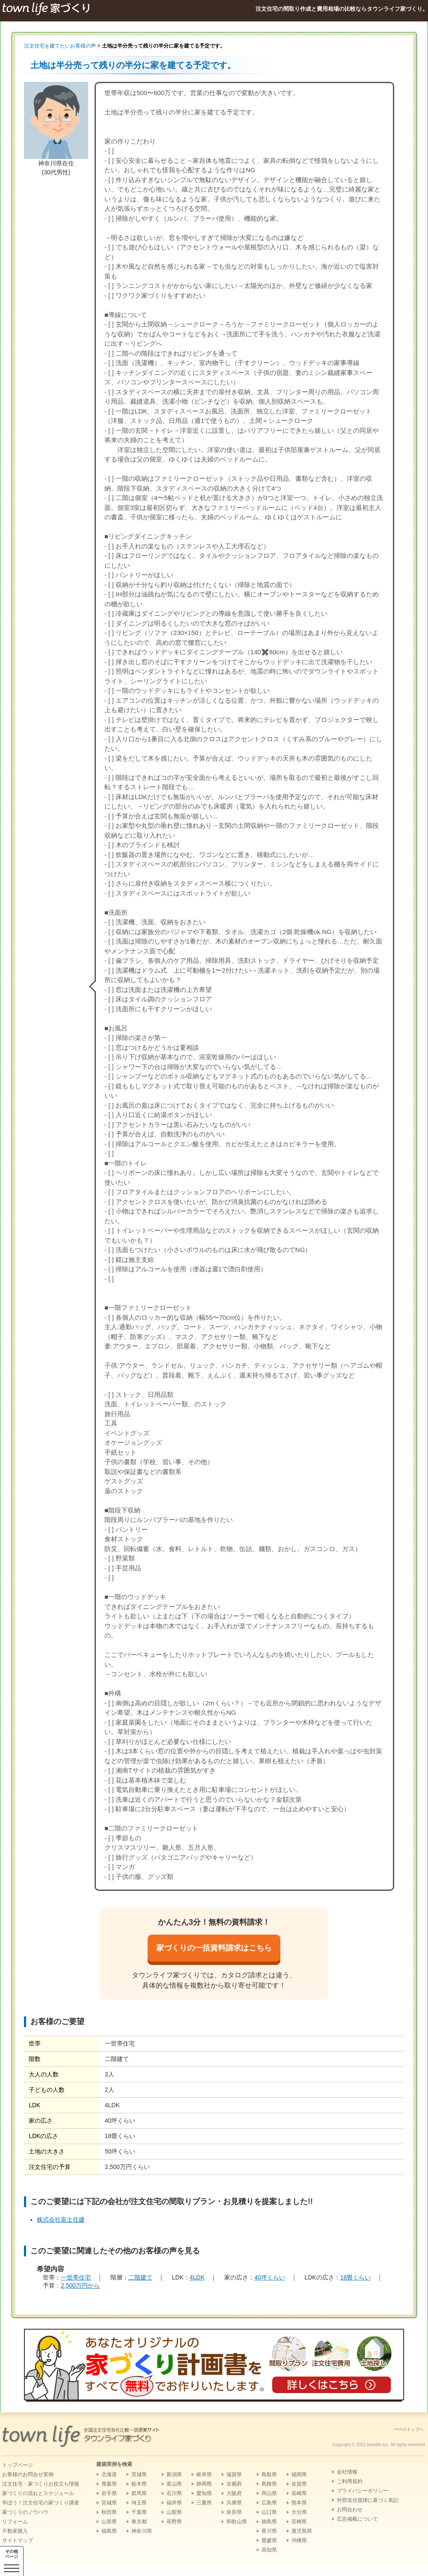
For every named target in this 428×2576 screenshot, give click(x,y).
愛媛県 (269, 2540)
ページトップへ (409, 2429)
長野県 (174, 2522)
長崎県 (299, 2493)
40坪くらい (269, 2277)
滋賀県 (234, 2474)
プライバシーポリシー (362, 2491)
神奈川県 (141, 2531)
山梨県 (174, 2512)
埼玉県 (139, 2503)
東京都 (139, 2522)
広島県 (269, 2503)
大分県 (299, 2512)
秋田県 (109, 2512)
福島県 (109, 2531)
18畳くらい (355, 2277)
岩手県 (109, 2493)
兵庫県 (234, 2503)
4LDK (197, 2277)
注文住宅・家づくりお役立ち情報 (40, 2484)
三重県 (204, 2503)
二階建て (140, 2277)
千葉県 (139, 2512)
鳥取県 (269, 2474)
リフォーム (15, 2522)
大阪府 (234, 2493)
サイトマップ (17, 2540)
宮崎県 (299, 2522)
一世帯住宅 (76, 2277)
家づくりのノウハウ (25, 2512)
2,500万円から (80, 2285)
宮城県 (109, 2503)
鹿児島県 (301, 2531)
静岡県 (204, 2484)
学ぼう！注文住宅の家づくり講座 (40, 2503)
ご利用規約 (350, 2481)
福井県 (174, 2503)
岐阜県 (204, 2474)
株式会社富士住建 (61, 2219)
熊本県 (299, 2503)
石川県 (174, 2493)
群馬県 (139, 2493)
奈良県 (234, 2512)
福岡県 (299, 2474)
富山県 (174, 2484)
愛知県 (204, 2493)
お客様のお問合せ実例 (28, 2474)
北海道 (109, 2474)
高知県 (269, 2550)
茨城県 (139, 2474)
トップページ (17, 2465)
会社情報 (347, 2472)
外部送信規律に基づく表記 (367, 2500)
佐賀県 (299, 2484)
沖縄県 (299, 2540)
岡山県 (269, 2493)
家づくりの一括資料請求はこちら (214, 1948)
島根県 (269, 2484)
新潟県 (174, 2474)
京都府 (234, 2484)
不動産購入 (15, 2531)
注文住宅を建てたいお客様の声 (60, 46)
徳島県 (269, 2522)
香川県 (269, 2531)
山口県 (269, 2512)
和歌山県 (236, 2522)
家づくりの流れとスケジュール (38, 2493)
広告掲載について (357, 2519)
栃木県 (139, 2484)
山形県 (109, 2522)
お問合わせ (350, 2510)
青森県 (109, 2484)
